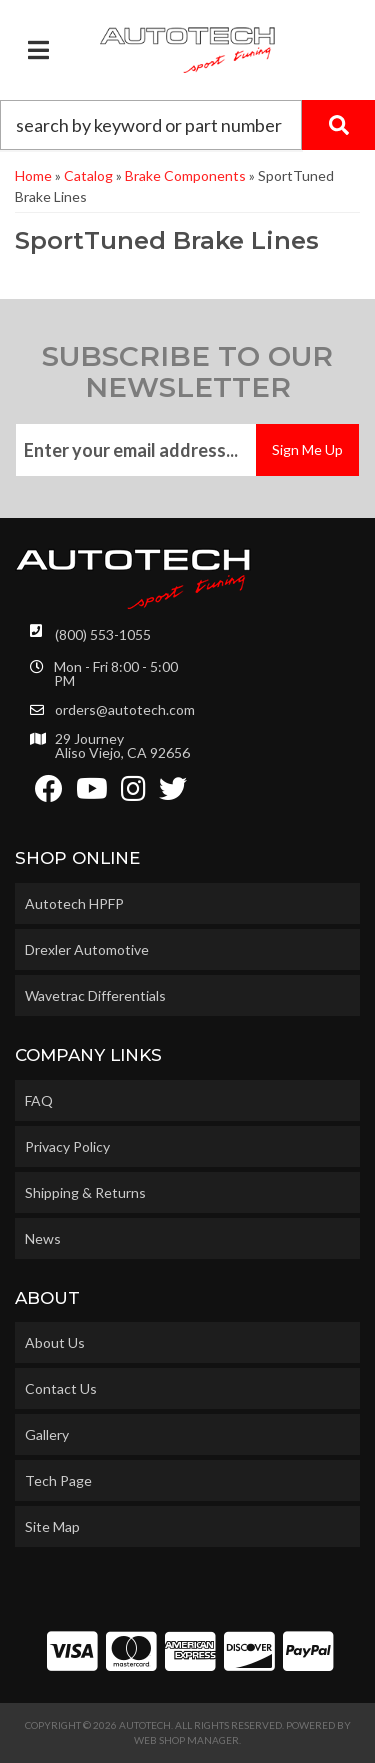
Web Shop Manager (186, 1740)
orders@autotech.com (125, 710)
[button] (187, 125)
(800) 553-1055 (103, 634)
